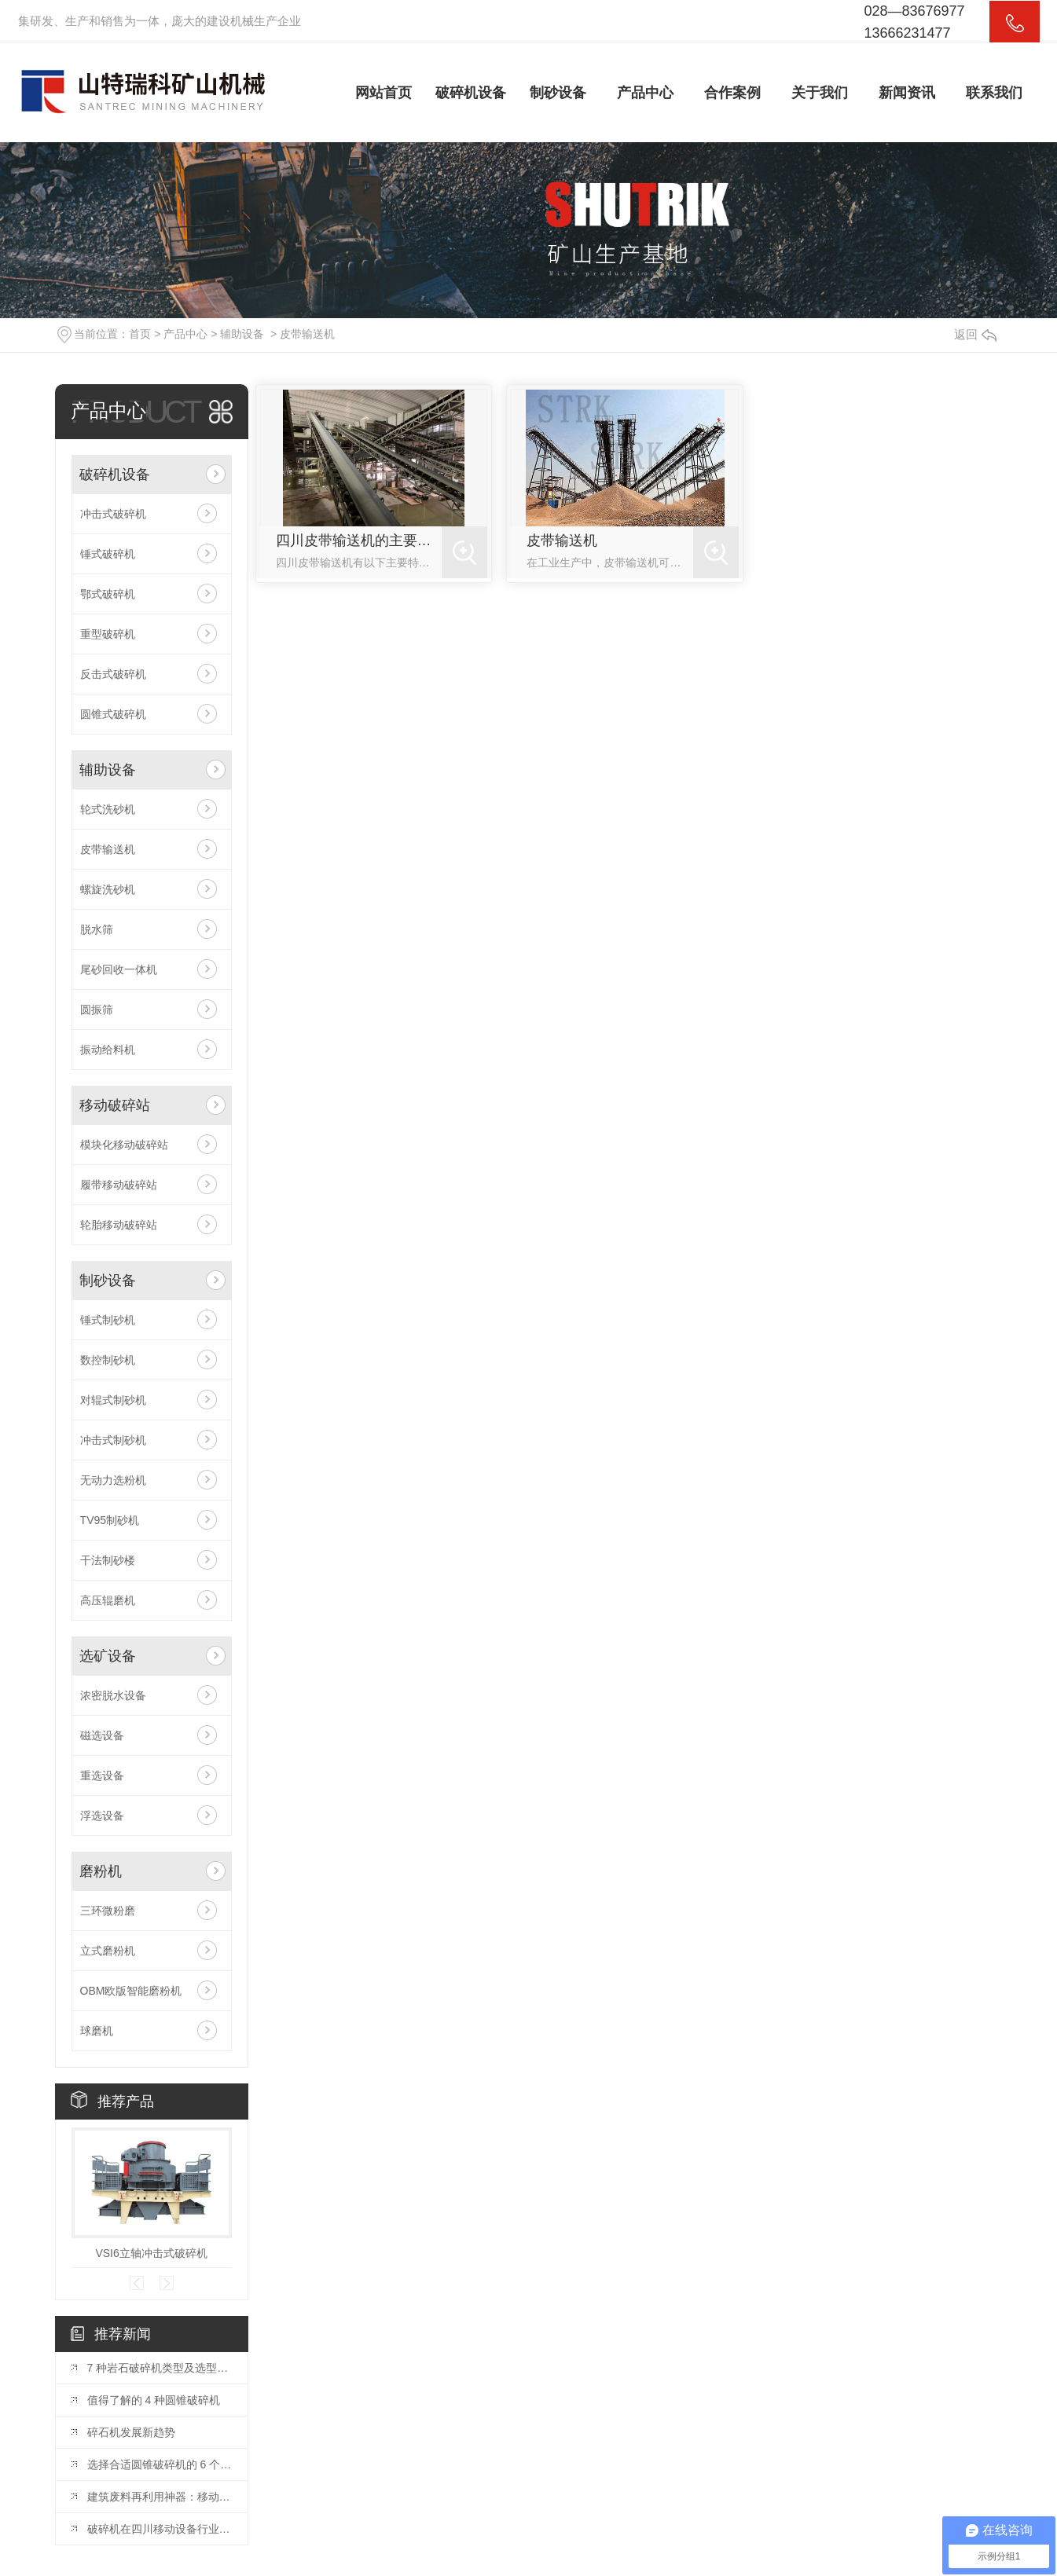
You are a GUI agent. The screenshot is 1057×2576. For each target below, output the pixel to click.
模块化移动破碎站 (124, 1144)
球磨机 (96, 2031)
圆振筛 (96, 1009)
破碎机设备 (470, 93)
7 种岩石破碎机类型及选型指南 (159, 2368)
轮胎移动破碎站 (118, 1224)
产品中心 (645, 93)
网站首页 (383, 93)
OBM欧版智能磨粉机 (131, 1990)
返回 (975, 334)
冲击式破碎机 (113, 514)
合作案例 (732, 93)
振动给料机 (107, 1049)
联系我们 (994, 93)
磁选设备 (102, 1735)
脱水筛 (96, 929)
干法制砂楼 (107, 1560)
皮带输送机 (307, 334)
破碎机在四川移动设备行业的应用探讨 (159, 2529)
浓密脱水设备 (113, 1695)
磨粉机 (100, 1871)
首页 (140, 334)
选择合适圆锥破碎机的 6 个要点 (159, 2464)
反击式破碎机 (113, 674)
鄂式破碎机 (107, 594)
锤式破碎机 (107, 554)
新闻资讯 (907, 93)
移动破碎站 (114, 1105)
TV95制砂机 (109, 1520)
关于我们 (819, 93)
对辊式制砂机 (113, 1400)
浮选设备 (102, 1815)
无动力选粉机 (113, 1480)
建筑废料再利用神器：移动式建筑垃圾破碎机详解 (159, 2496)
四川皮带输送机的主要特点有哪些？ (359, 540)
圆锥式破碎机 (113, 714)
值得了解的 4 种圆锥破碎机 (154, 2400)
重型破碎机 (107, 634)
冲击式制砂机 (113, 1440)
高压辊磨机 (107, 1600)
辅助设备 (242, 334)
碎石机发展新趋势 (131, 2432)
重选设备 (102, 1775)
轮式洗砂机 (107, 809)
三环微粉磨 (107, 1910)
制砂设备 (558, 93)
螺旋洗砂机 (107, 889)
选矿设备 (107, 1656)
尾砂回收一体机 (118, 969)
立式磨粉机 (107, 1950)
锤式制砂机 (107, 1320)
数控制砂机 (107, 1360)
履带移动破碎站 (118, 1184)
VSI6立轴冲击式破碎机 (151, 2253)
